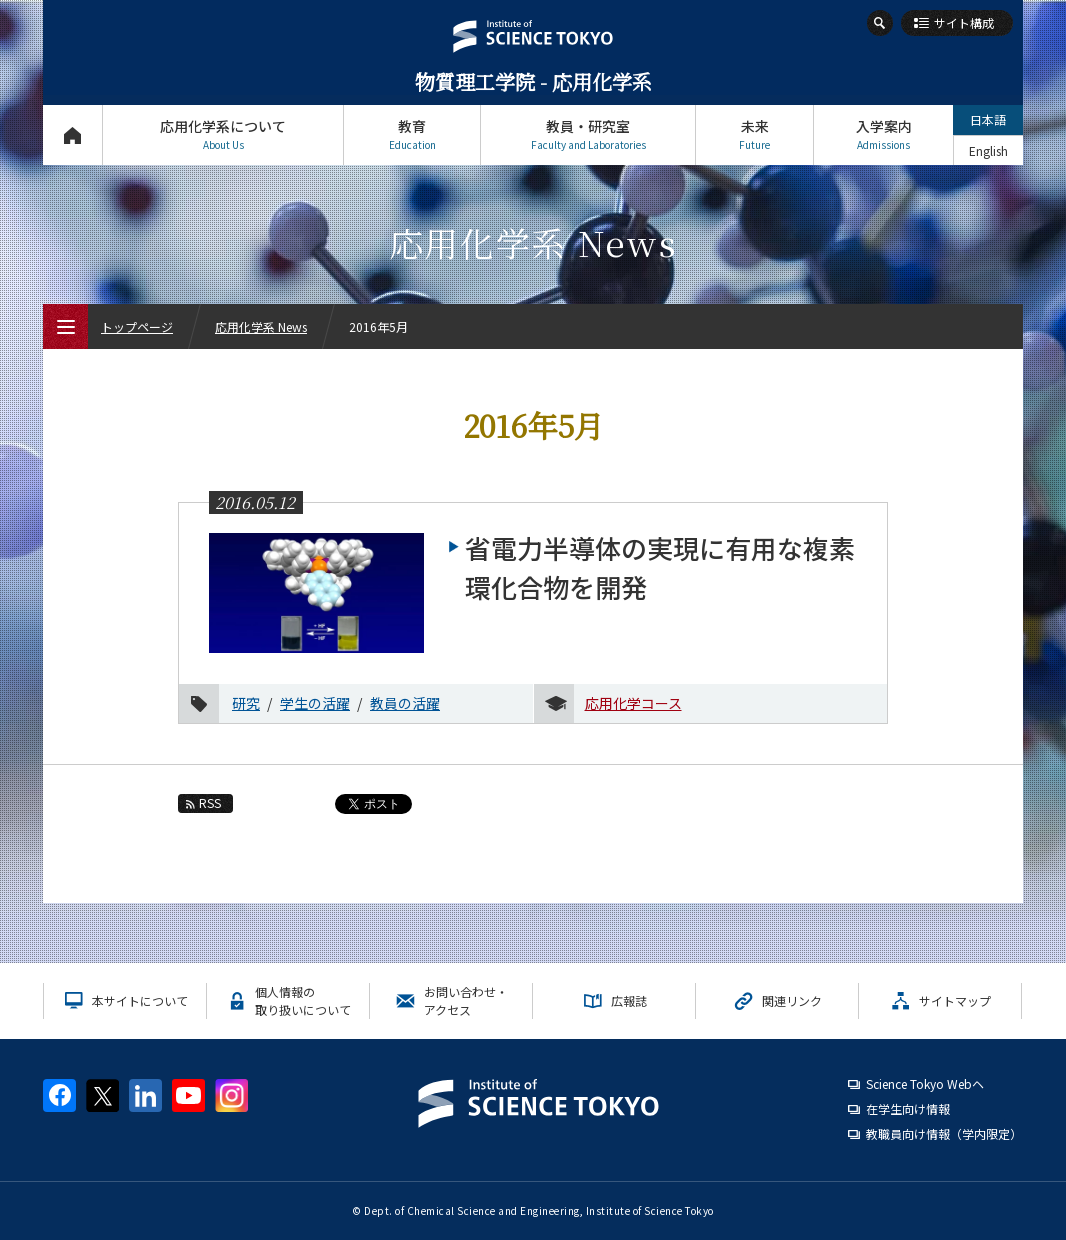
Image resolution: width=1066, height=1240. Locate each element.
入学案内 (883, 134)
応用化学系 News (261, 326)
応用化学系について (223, 134)
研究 (246, 703)
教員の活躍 (405, 703)
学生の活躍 (315, 703)
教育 (412, 134)
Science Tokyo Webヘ (925, 1083)
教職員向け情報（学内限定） (944, 1133)
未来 (754, 134)
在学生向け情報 (908, 1108)
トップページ (72, 134)
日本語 (988, 119)
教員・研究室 (588, 134)
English (988, 150)
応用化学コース (633, 703)
